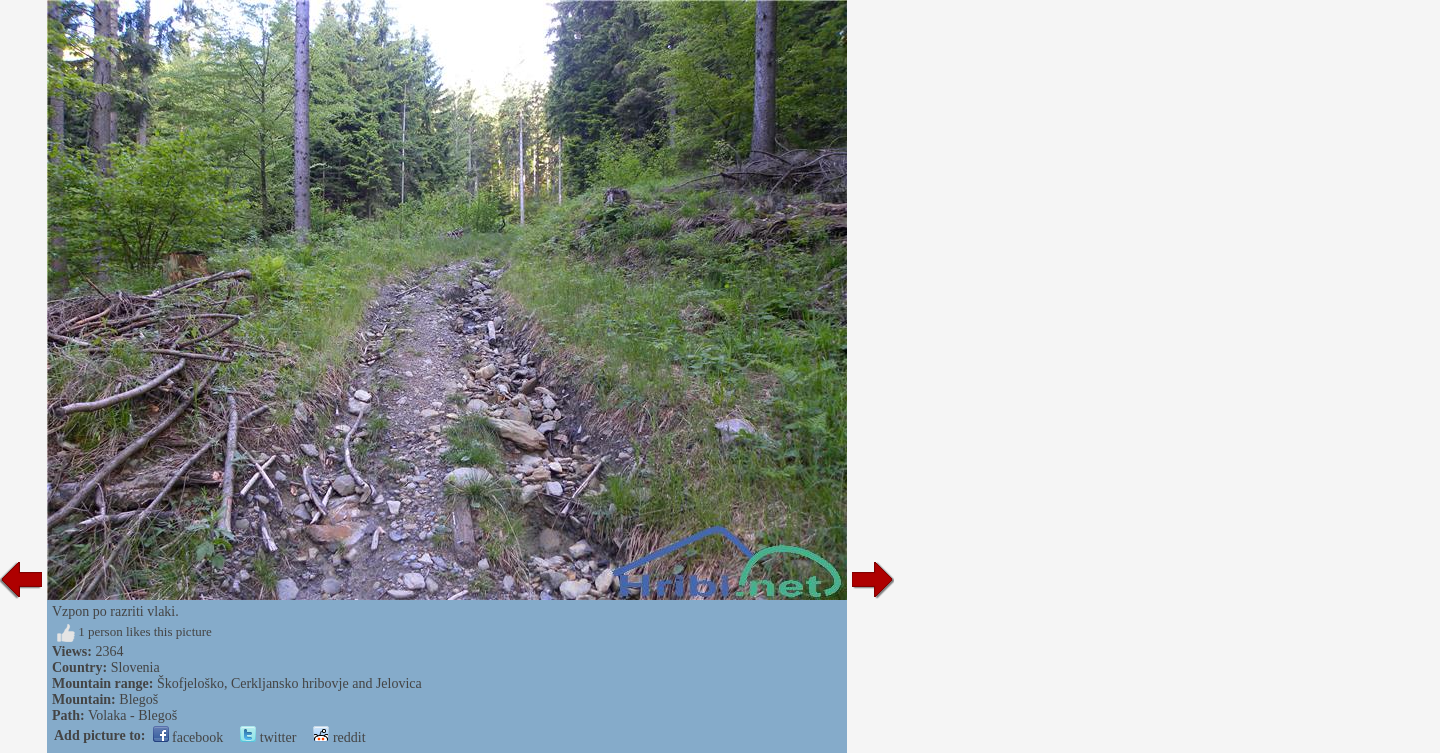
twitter (268, 737)
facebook (188, 737)
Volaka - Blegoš (132, 715)
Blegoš (138, 699)
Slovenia (135, 667)
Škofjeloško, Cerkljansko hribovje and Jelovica (289, 683)
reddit (339, 737)
